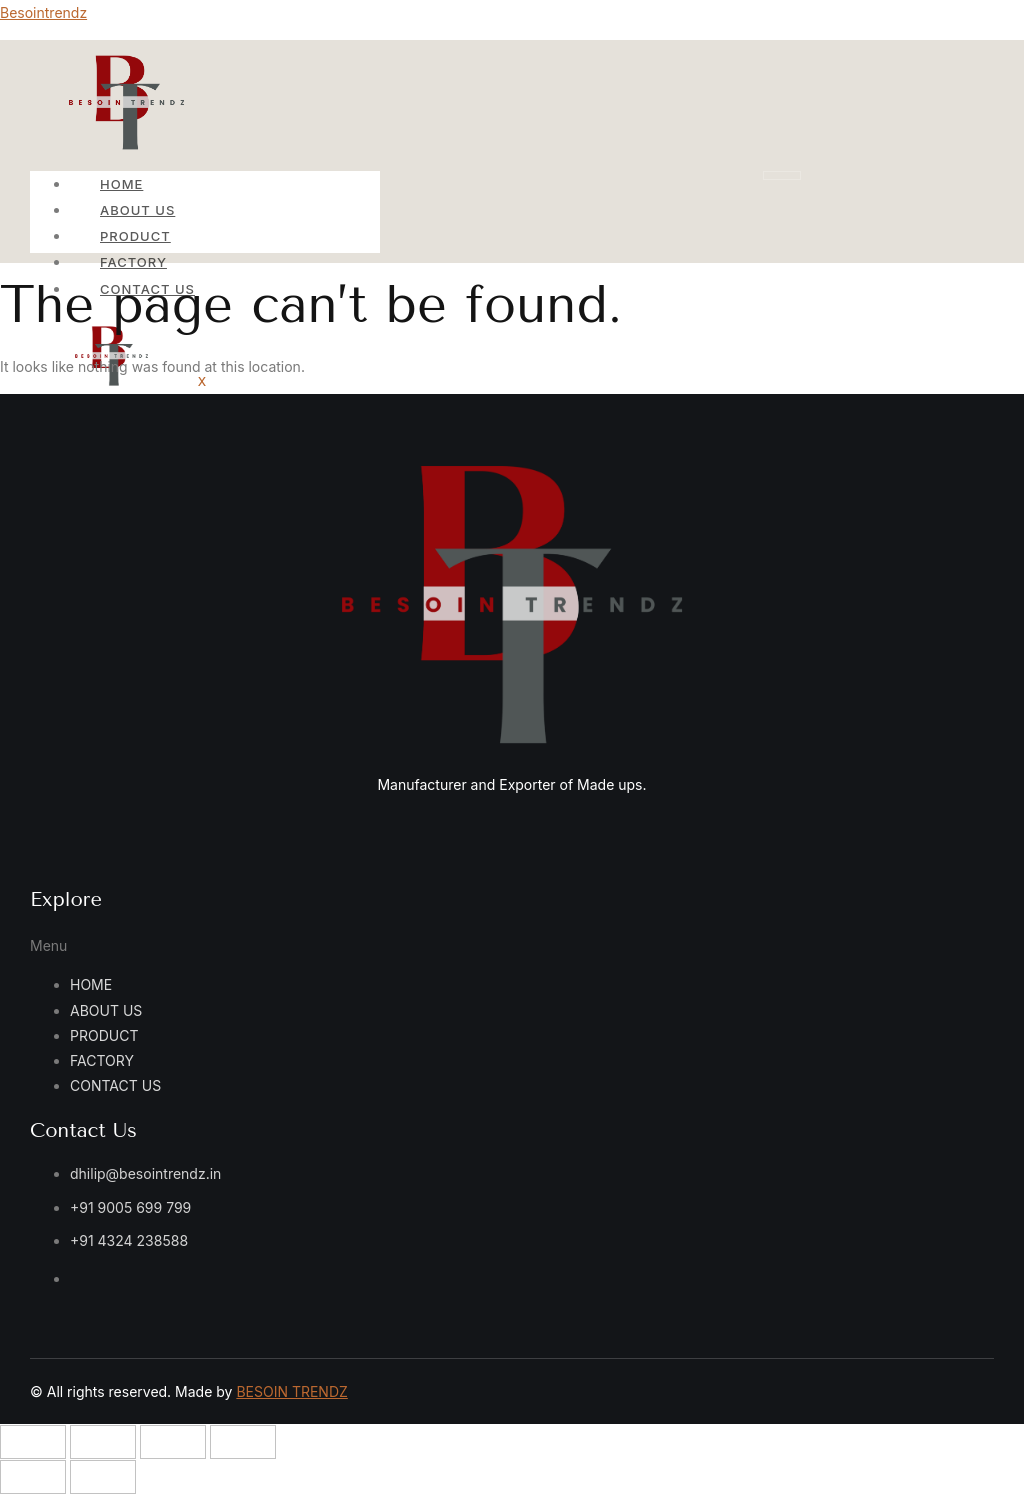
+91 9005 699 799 (130, 1207)
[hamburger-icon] (782, 175)
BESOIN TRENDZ (291, 1391)
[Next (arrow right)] (103, 1477)
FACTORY (133, 262)
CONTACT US (115, 1085)
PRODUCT (135, 236)
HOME (121, 184)
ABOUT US (137, 210)
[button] (218, 945)
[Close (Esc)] (243, 1442)
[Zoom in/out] (33, 1442)
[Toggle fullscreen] (103, 1442)
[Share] (173, 1442)
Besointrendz (43, 12)
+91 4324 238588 (129, 1240)
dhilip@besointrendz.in (145, 1173)
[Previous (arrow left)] (33, 1477)
